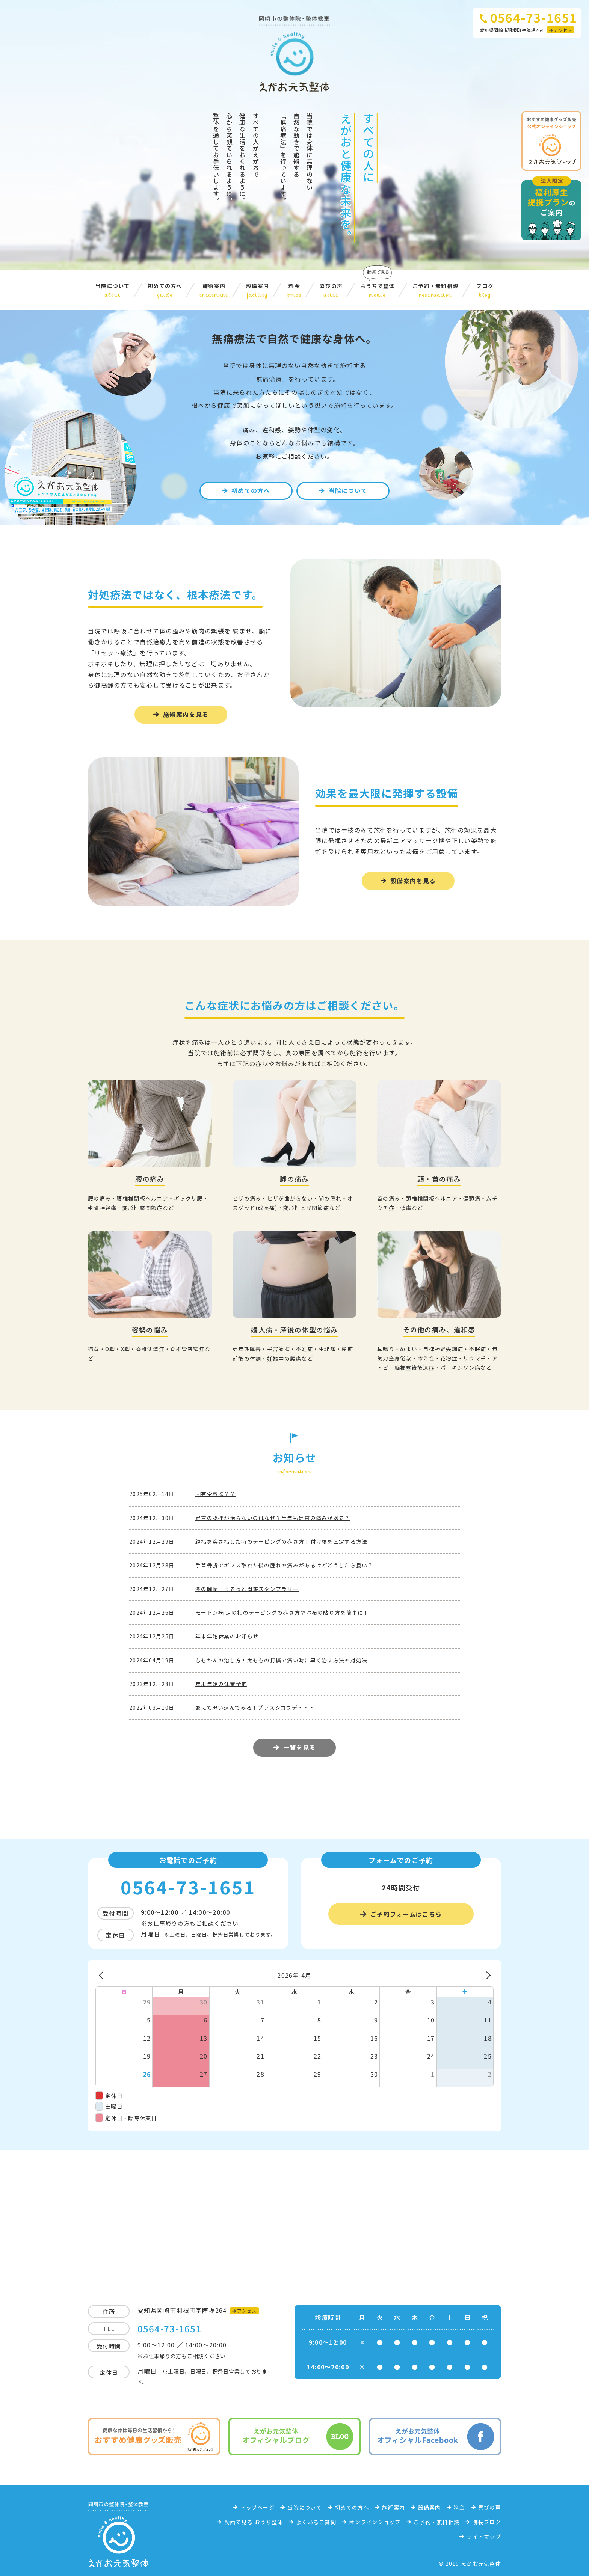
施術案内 (214, 290)
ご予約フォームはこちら (406, 1913)
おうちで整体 (377, 290)
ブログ (485, 290)
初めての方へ (165, 290)
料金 (294, 290)
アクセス (563, 30)
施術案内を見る (185, 714)
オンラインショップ (375, 2522)
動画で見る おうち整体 (253, 2522)
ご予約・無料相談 (435, 290)
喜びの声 (331, 290)
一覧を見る (299, 1747)
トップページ (257, 2507)
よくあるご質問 (316, 2522)
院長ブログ (487, 2522)
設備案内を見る (413, 880)
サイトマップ (484, 2536)
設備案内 (257, 290)
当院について (112, 290)
